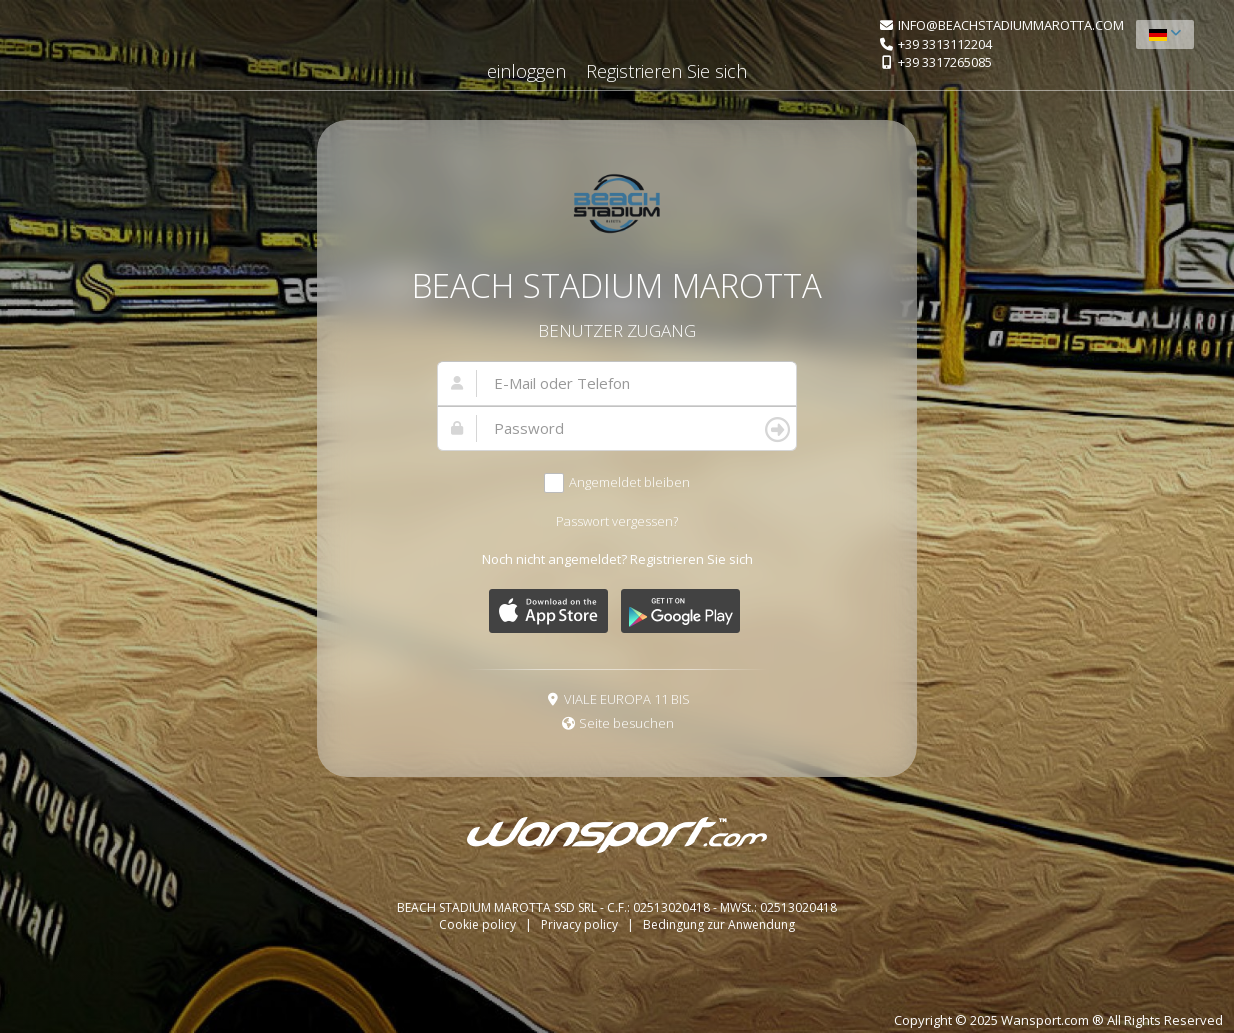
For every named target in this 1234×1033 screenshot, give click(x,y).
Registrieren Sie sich (666, 71)
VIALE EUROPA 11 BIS (627, 699)
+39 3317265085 (945, 62)
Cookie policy (479, 924)
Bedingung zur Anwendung (719, 924)
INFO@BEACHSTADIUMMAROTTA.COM (1011, 25)
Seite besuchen (626, 723)
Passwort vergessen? (617, 521)
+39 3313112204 (945, 44)
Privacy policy (581, 924)
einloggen (526, 71)
